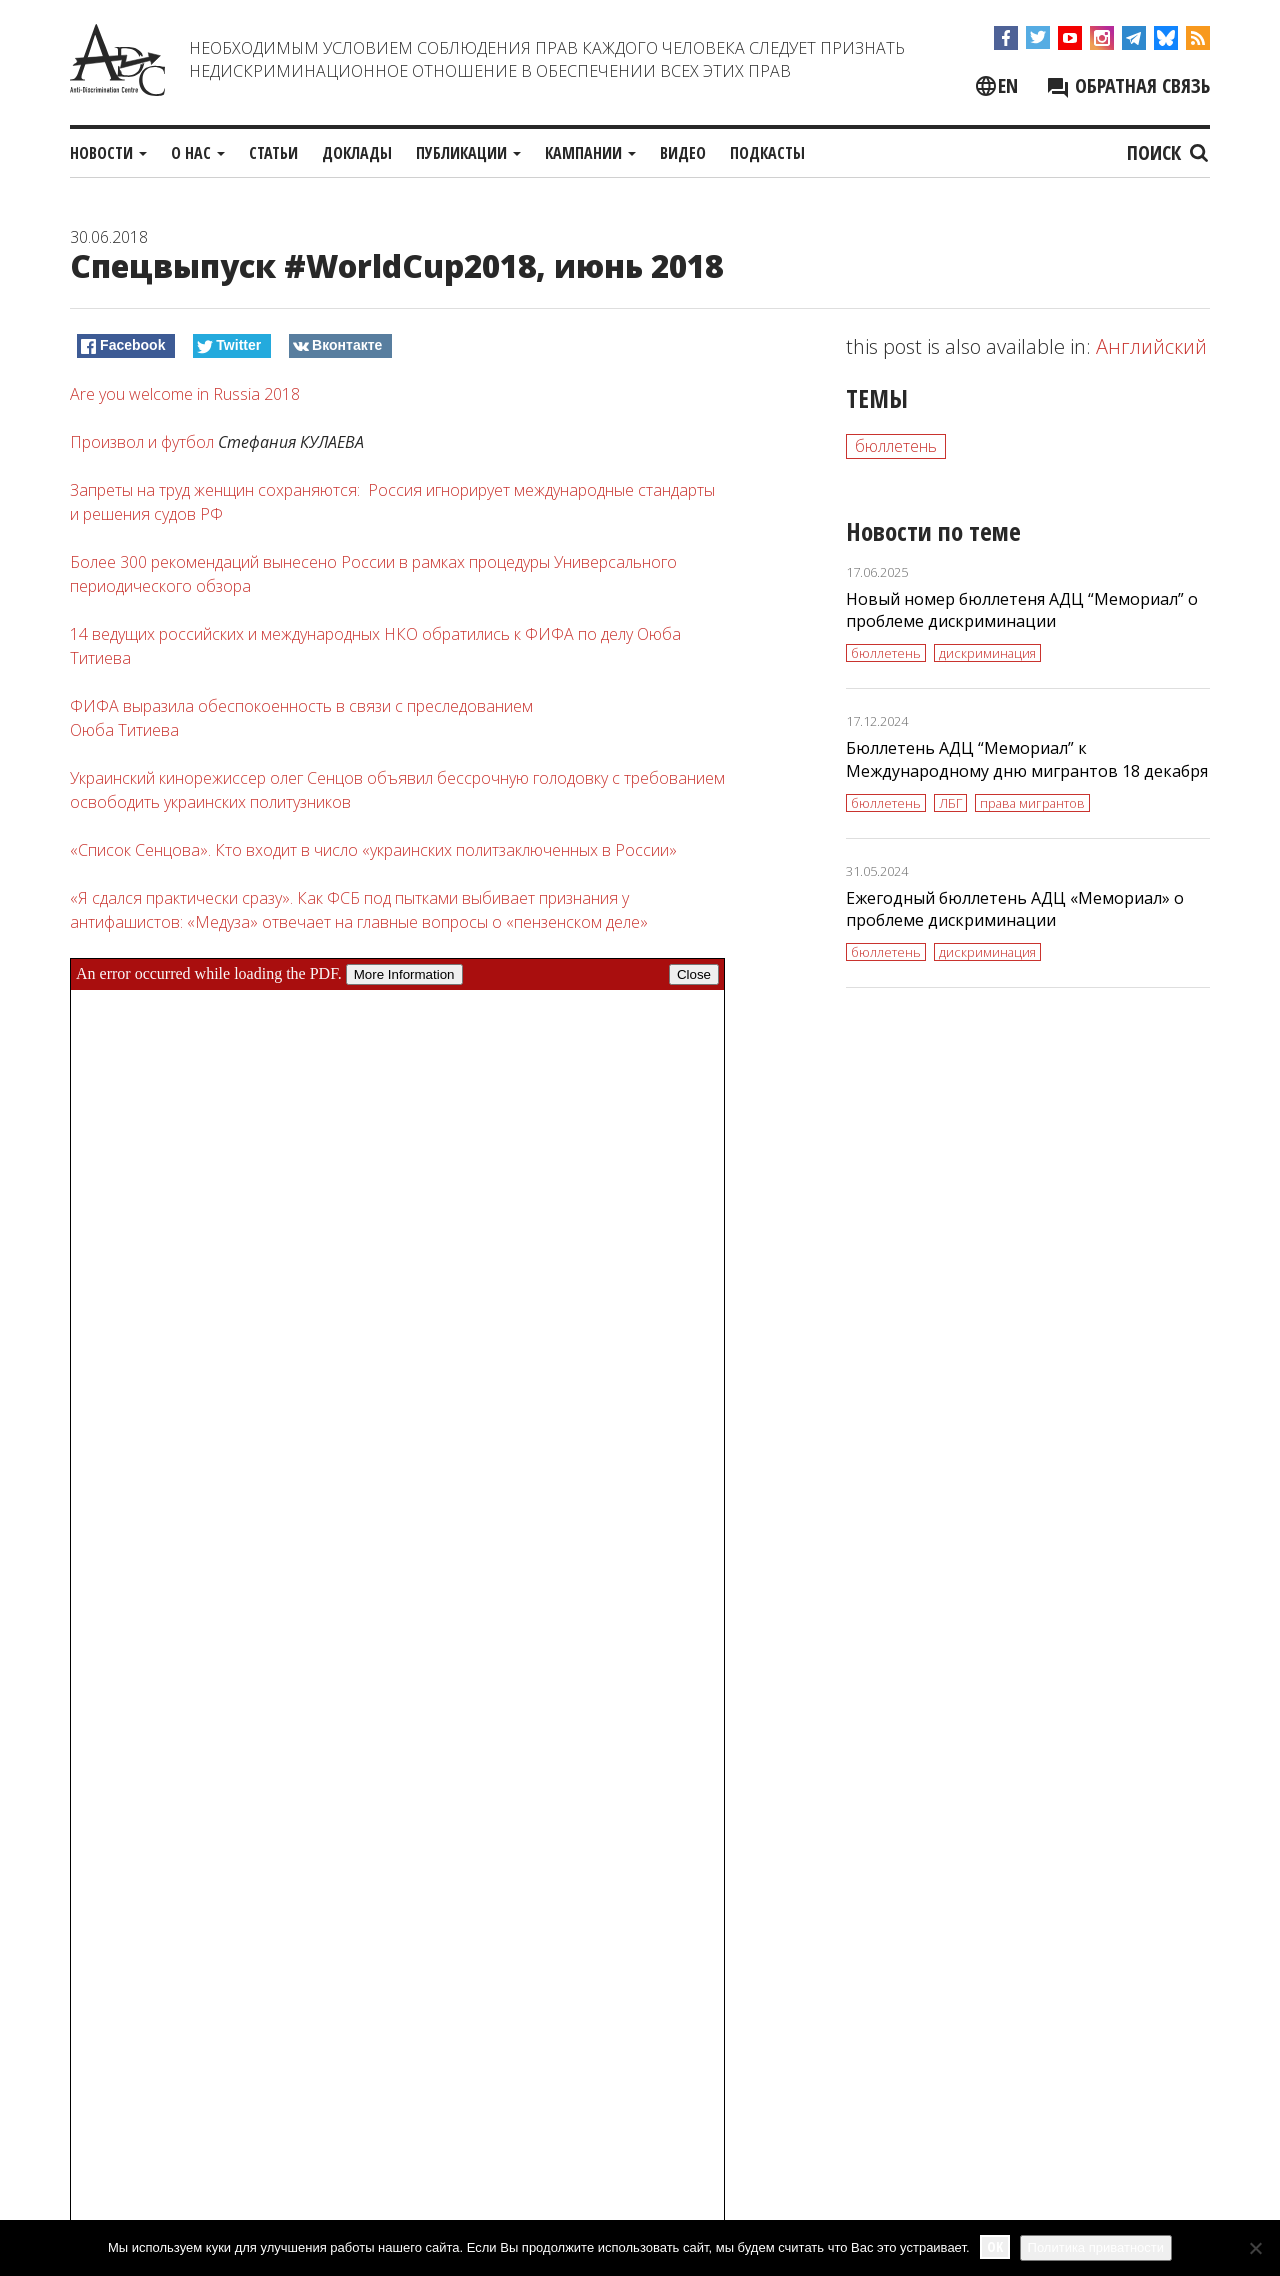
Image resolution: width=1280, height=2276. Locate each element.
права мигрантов (1032, 803)
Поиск (1168, 152)
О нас (198, 153)
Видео (683, 153)
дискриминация (987, 653)
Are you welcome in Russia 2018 (185, 394)
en (1008, 85)
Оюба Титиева (124, 730)
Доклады (357, 153)
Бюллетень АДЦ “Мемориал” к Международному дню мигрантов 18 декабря (1027, 759)
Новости (108, 153)
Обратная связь (1128, 85)
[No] (1255, 2248)
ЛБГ (950, 803)
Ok (995, 2246)
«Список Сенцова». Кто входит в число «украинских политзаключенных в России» (373, 850)
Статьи (273, 153)
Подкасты (767, 153)
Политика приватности (1096, 2247)
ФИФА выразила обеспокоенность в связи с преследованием (301, 706)
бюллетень (896, 446)
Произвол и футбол (142, 442)
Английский (1151, 346)
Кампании (590, 153)
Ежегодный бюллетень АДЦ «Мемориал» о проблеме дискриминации (1015, 909)
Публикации (468, 153)
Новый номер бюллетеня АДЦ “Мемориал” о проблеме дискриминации (1022, 610)
